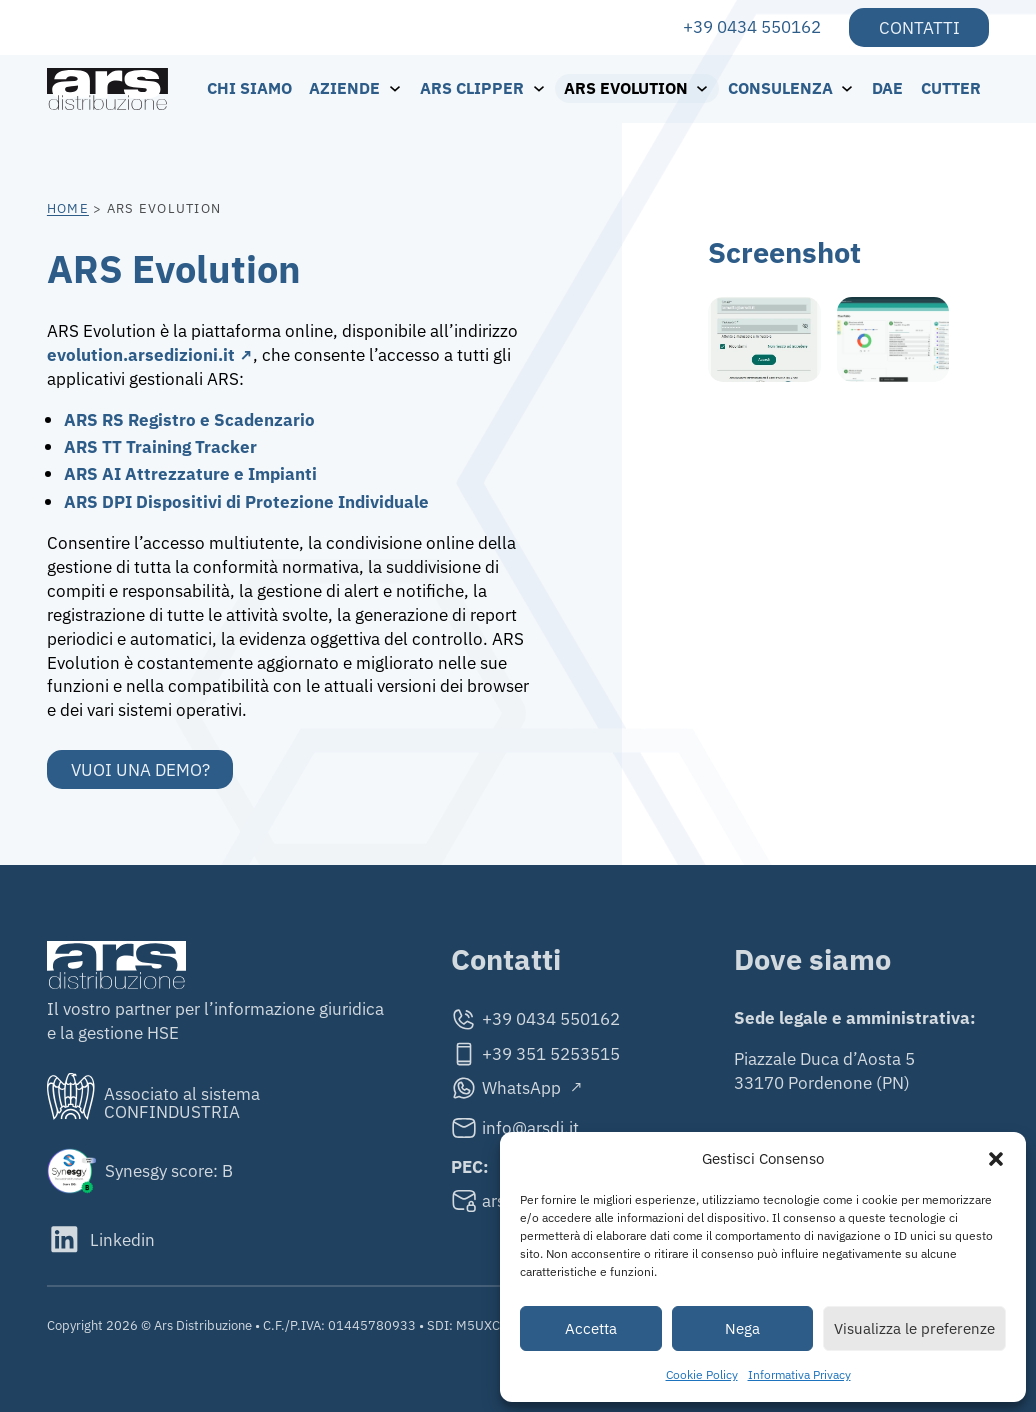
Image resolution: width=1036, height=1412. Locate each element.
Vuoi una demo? (140, 769)
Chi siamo (249, 88)
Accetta (591, 1328)
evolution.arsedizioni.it (141, 354)
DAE (887, 88)
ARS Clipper (472, 88)
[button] (996, 1159)
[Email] (535, 1128)
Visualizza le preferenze (914, 1328)
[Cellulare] (535, 1054)
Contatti (919, 27)
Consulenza (780, 88)
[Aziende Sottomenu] (400, 88)
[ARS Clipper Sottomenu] (544, 88)
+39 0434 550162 (752, 26)
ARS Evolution (626, 88)
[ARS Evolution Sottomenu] (707, 88)
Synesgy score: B (169, 1170)
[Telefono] (535, 1019)
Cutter (951, 88)
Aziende (344, 88)
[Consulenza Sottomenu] (852, 88)
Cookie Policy (702, 1374)
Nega (742, 1328)
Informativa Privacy (799, 1374)
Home (68, 208)
